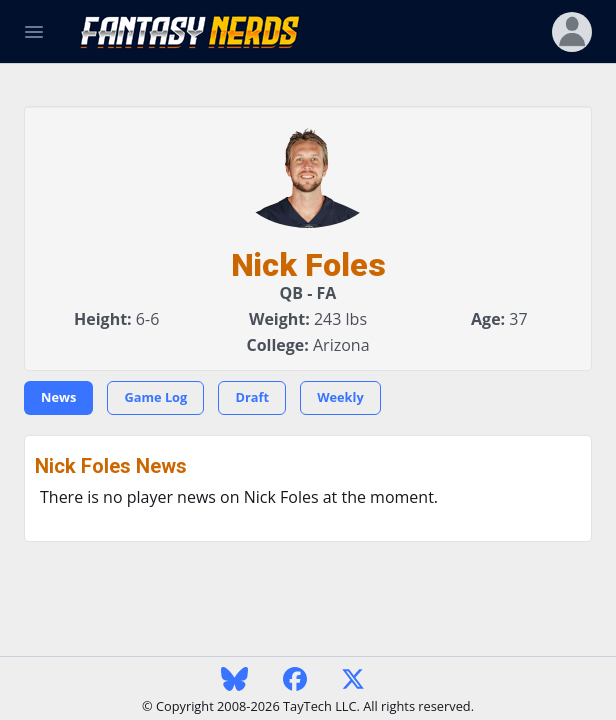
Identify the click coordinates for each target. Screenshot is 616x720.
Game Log (155, 397)
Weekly (340, 397)
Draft (252, 397)
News (58, 397)
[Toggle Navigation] (34, 32)
